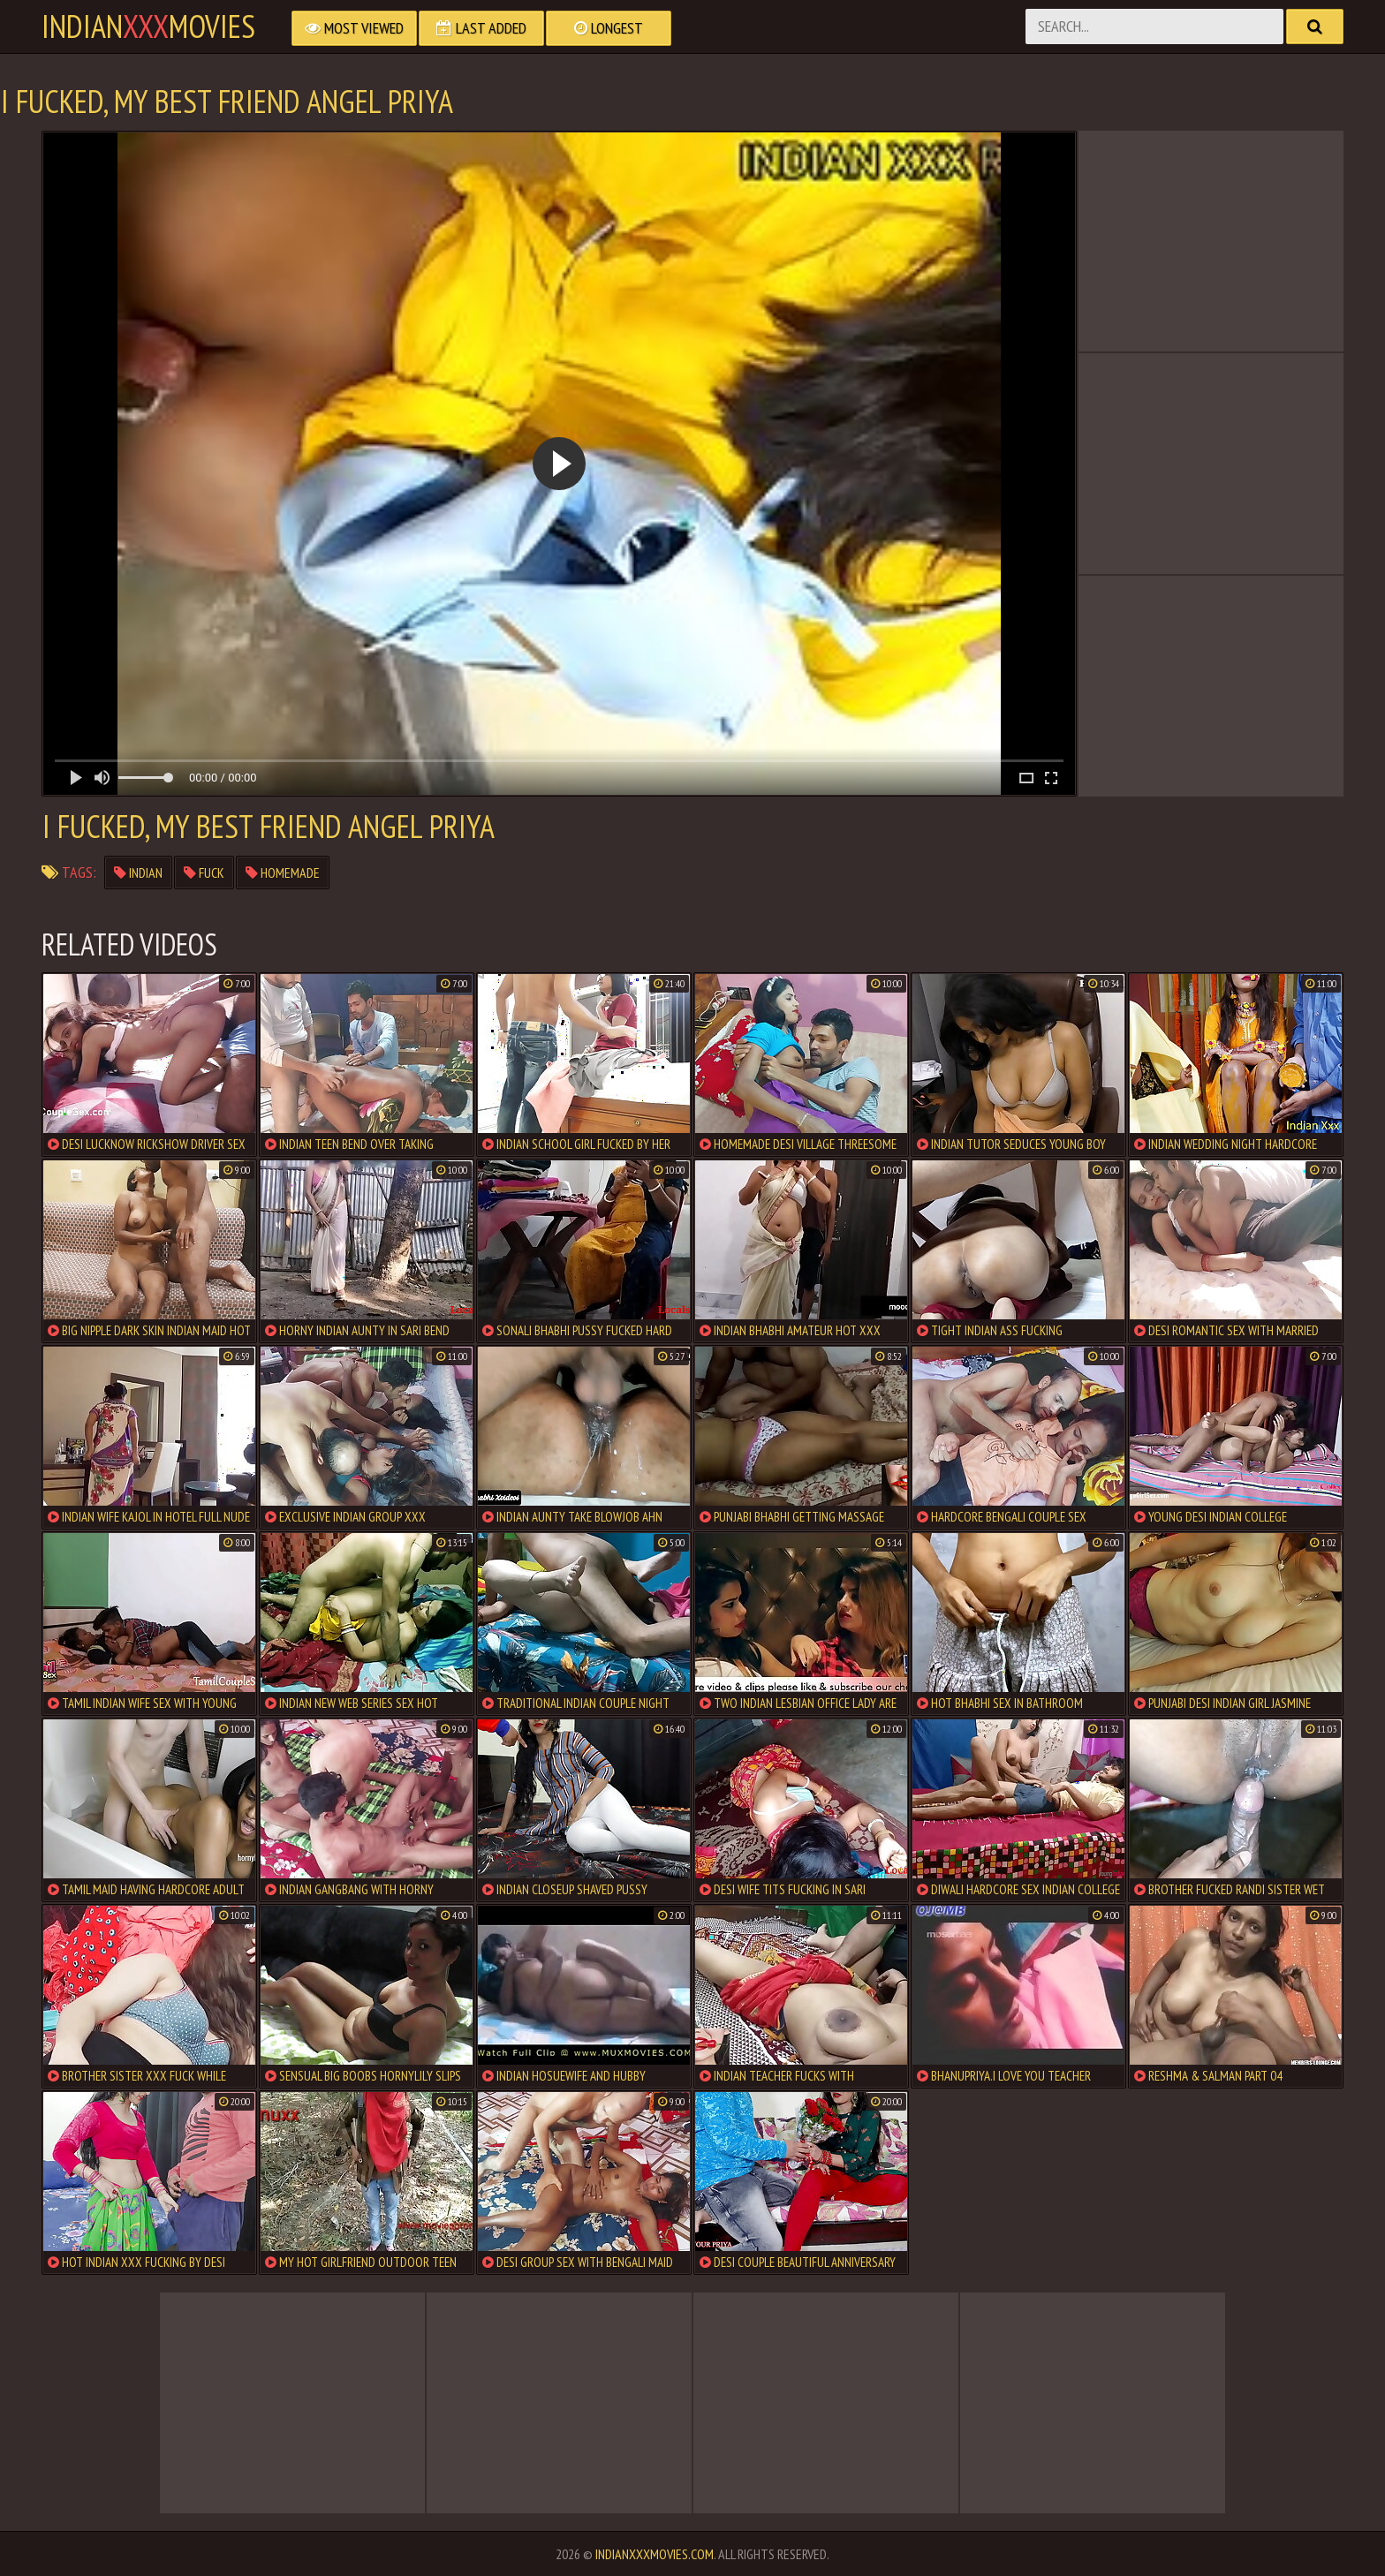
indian (138, 872)
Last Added (481, 28)
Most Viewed (354, 28)
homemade (283, 872)
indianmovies (148, 26)
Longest (608, 28)
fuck (204, 872)
